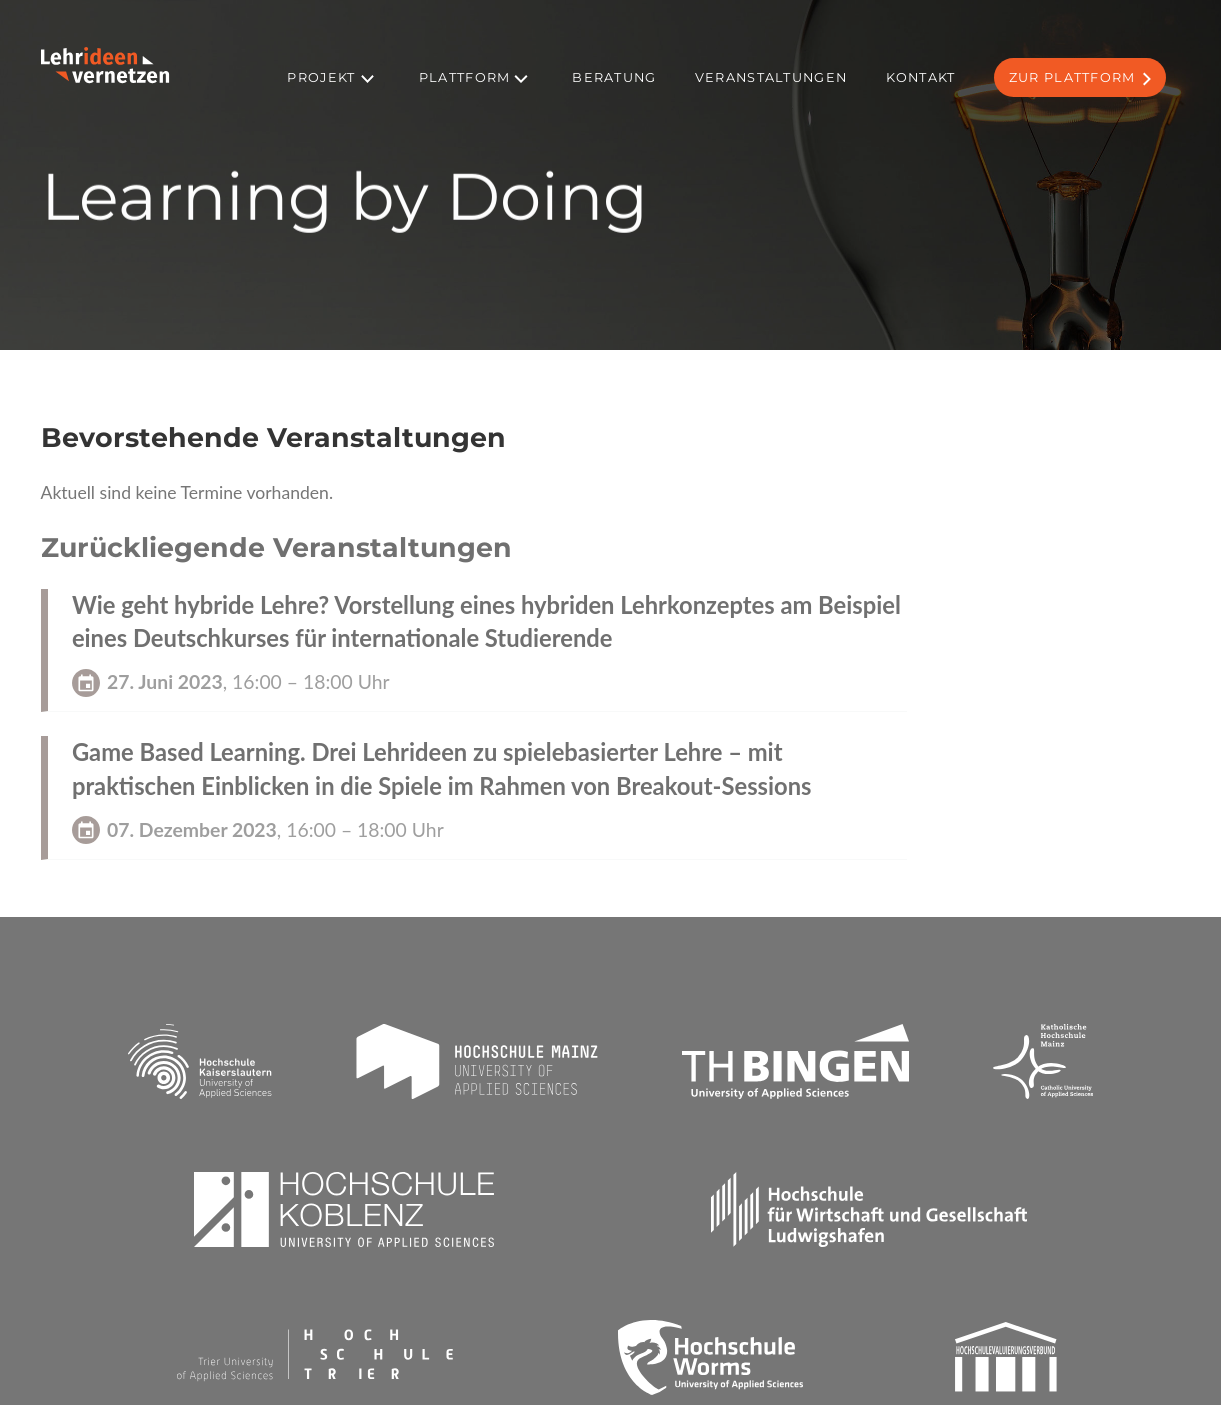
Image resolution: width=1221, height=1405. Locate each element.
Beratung (614, 77)
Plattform (465, 77)
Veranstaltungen (771, 77)
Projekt (321, 77)
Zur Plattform (1072, 77)
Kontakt (921, 77)
